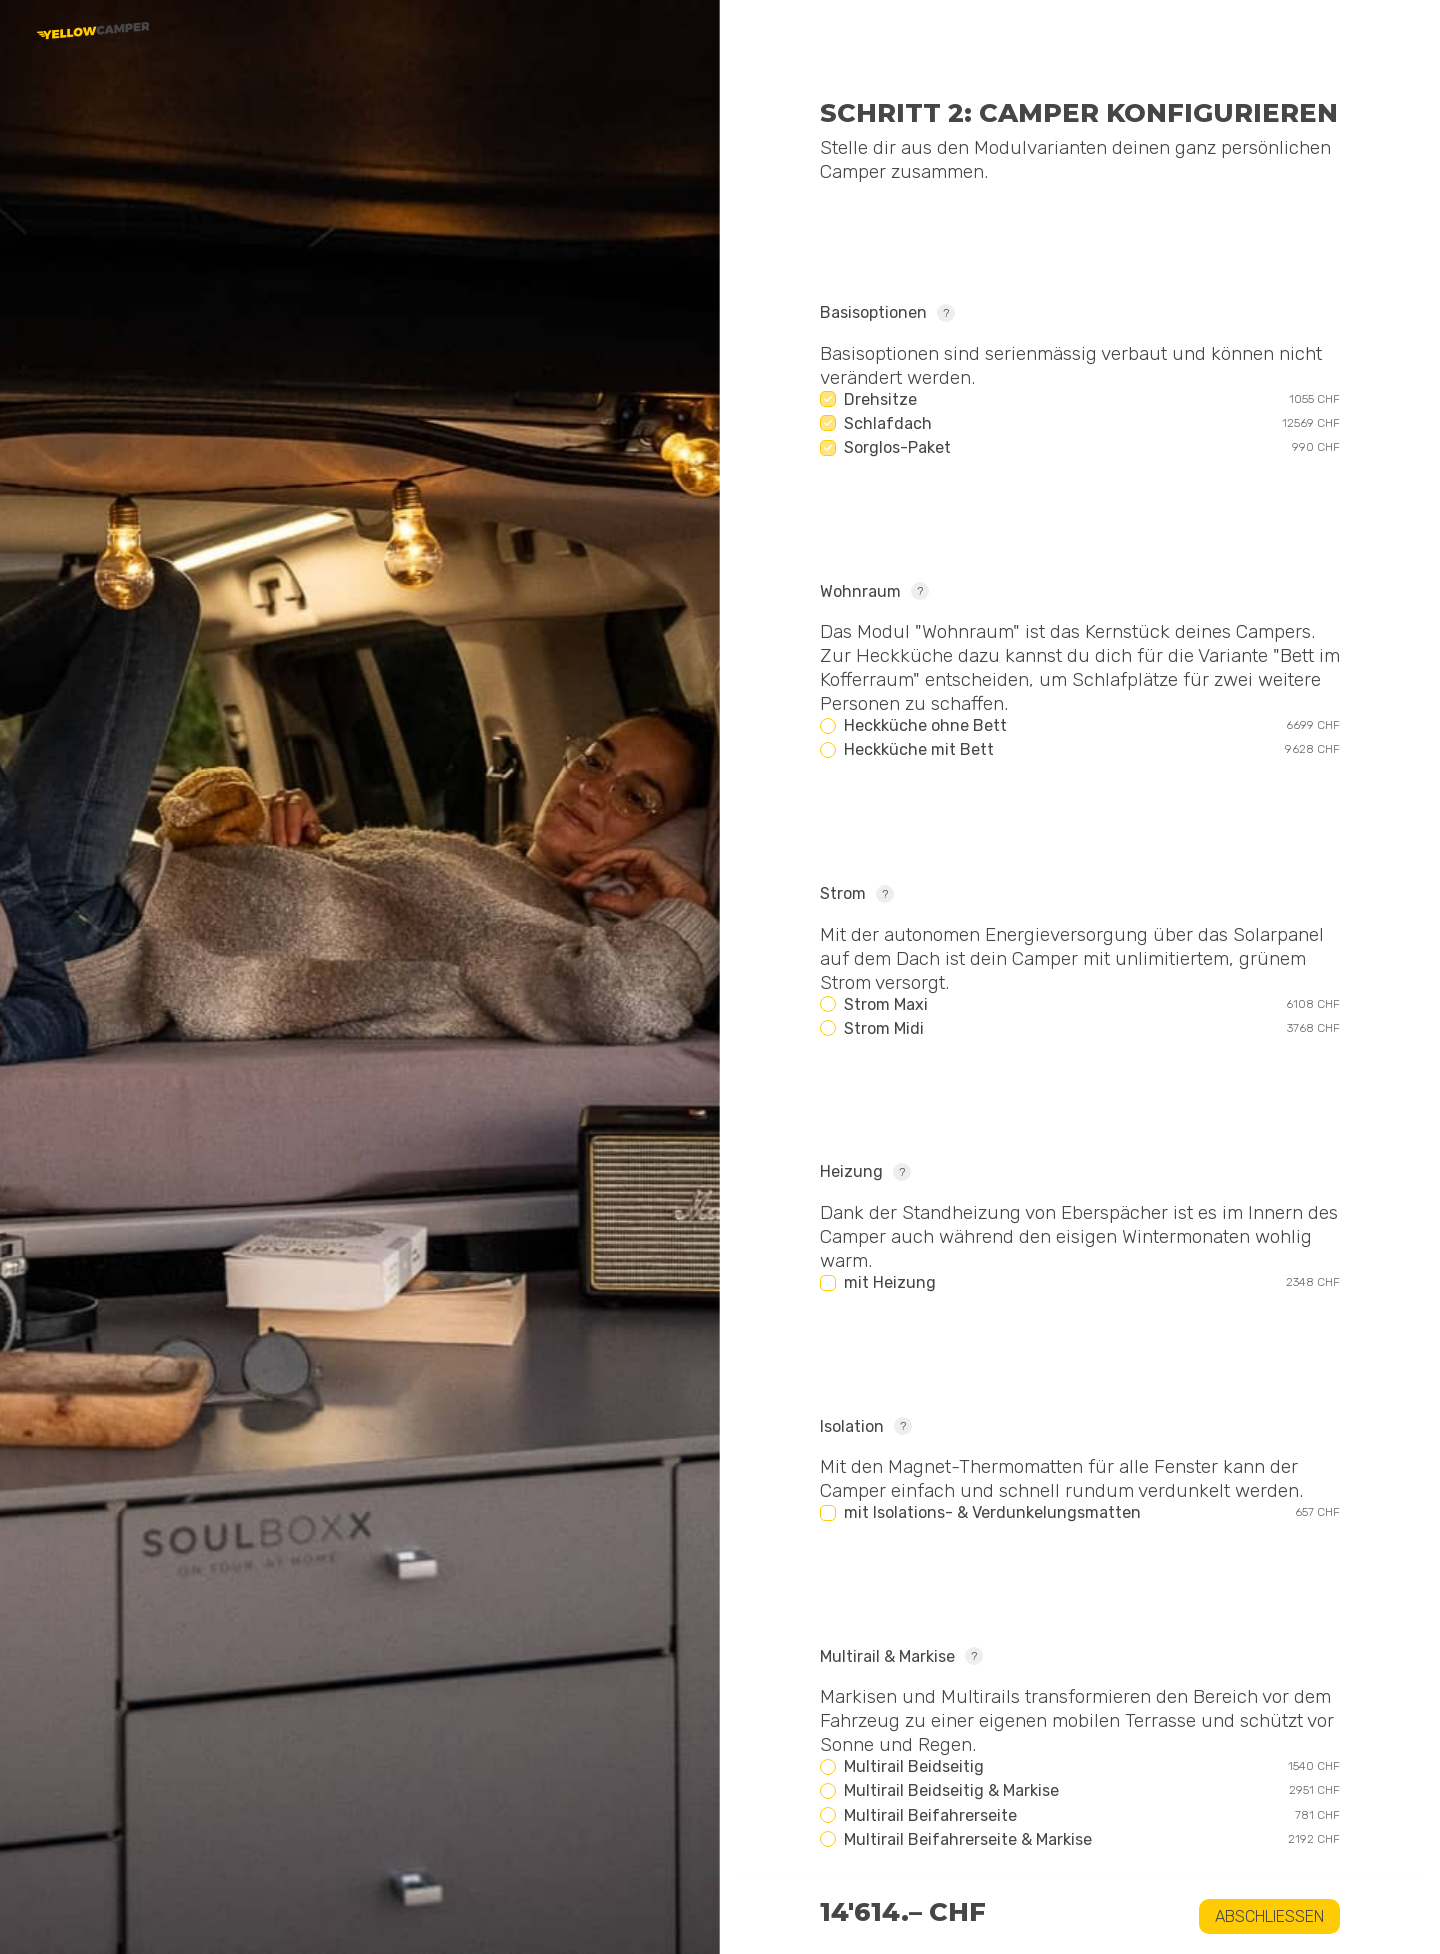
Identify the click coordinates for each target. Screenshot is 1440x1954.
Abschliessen (1269, 1916)
